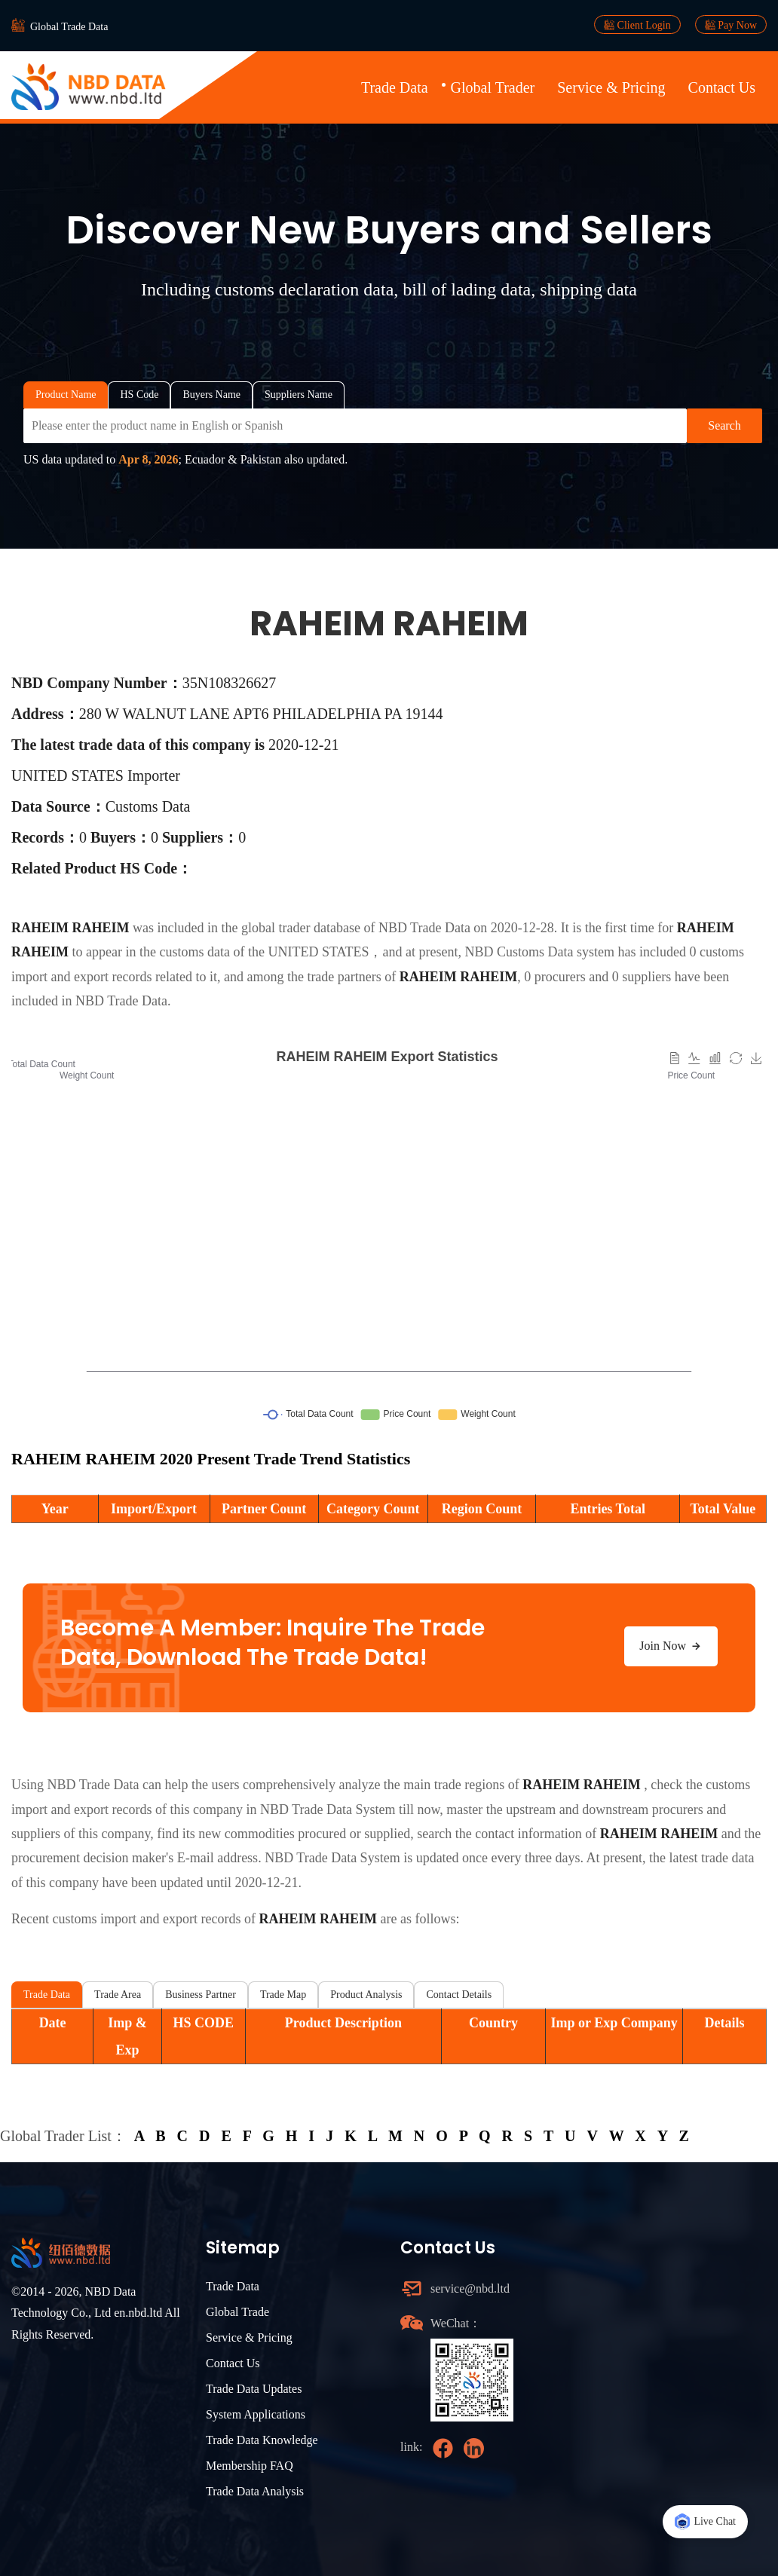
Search (724, 425)
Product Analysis (366, 1994)
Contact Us (721, 87)
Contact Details (459, 1994)
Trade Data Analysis (255, 2491)
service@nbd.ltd (470, 2288)
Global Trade (237, 2311)
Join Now (671, 1646)
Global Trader (493, 87)
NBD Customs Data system (539, 951)
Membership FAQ (249, 2465)
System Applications (255, 2414)
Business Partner (200, 1994)
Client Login (637, 25)
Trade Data (394, 87)
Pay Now (731, 25)
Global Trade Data (69, 26)
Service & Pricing (611, 87)
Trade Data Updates (254, 2388)
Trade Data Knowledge (262, 2440)
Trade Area (117, 1994)
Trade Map (283, 1994)
